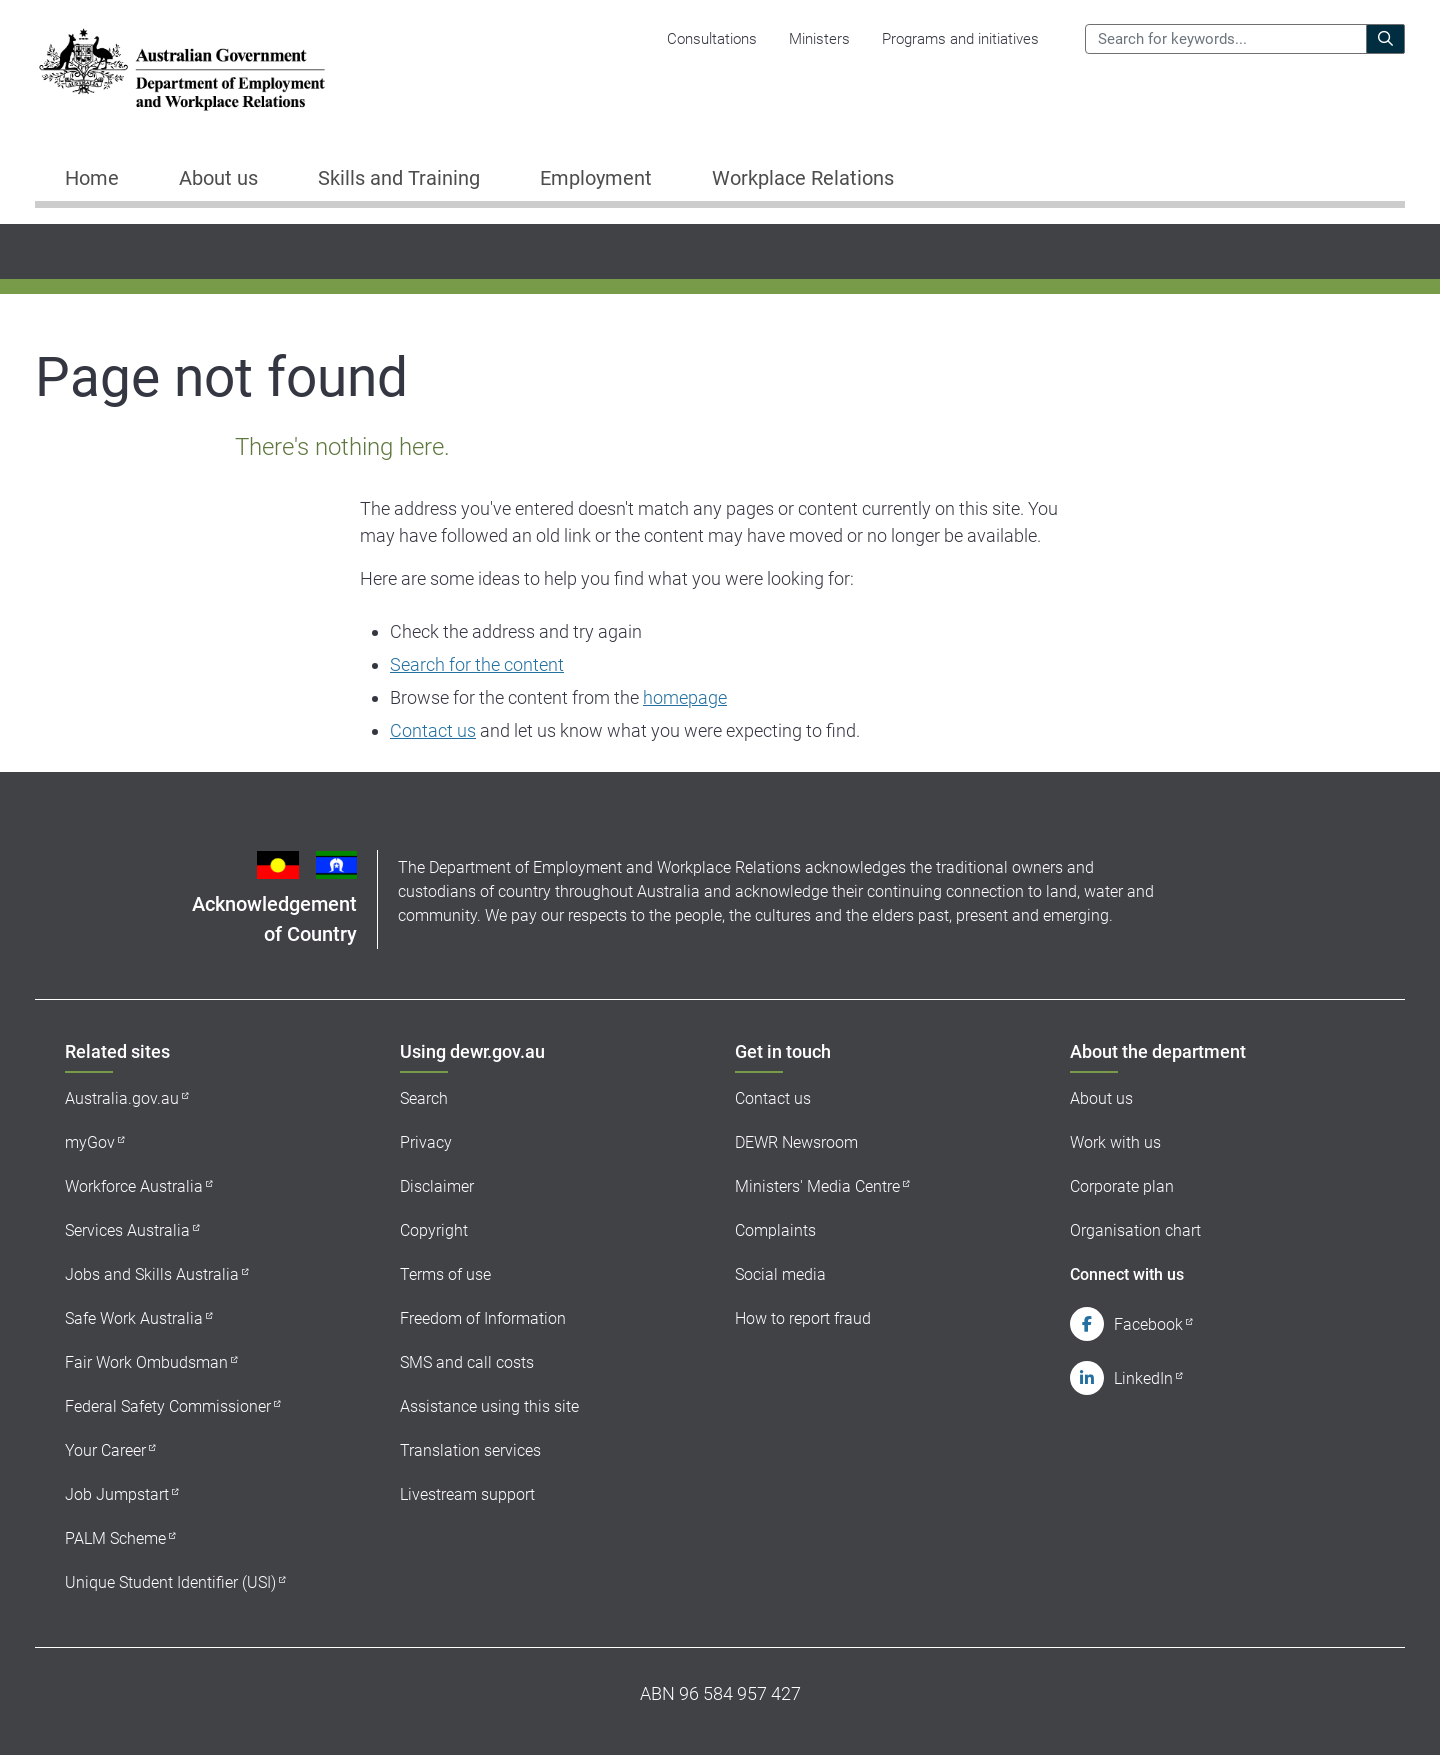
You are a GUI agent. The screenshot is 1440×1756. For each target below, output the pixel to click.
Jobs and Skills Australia (152, 1274)
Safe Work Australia (134, 1318)
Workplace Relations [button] (803, 178)
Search (424, 1098)
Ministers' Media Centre (817, 1186)
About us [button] (218, 178)
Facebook (1148, 1324)
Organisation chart (1135, 1230)
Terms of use (445, 1274)
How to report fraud (803, 1318)
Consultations (712, 39)
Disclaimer (437, 1186)
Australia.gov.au (122, 1098)
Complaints (775, 1230)
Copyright (434, 1230)
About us (1101, 1098)
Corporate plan (1122, 1186)
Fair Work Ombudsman (146, 1362)
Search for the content (477, 664)
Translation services (470, 1450)
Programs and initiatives (960, 39)
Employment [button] (596, 178)
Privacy (426, 1142)
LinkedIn (1143, 1378)
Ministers (819, 39)
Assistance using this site (489, 1406)
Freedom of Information (483, 1318)
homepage (685, 697)
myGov (90, 1142)
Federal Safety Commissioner (168, 1406)
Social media (780, 1274)
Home (92, 178)
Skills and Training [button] (399, 178)
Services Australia (127, 1230)
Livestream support (467, 1494)
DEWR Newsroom (796, 1142)
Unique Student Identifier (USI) (170, 1582)
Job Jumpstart (117, 1494)
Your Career (105, 1450)
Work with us (1115, 1142)
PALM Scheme (115, 1538)
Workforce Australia (134, 1186)
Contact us (433, 730)
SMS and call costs (467, 1362)
